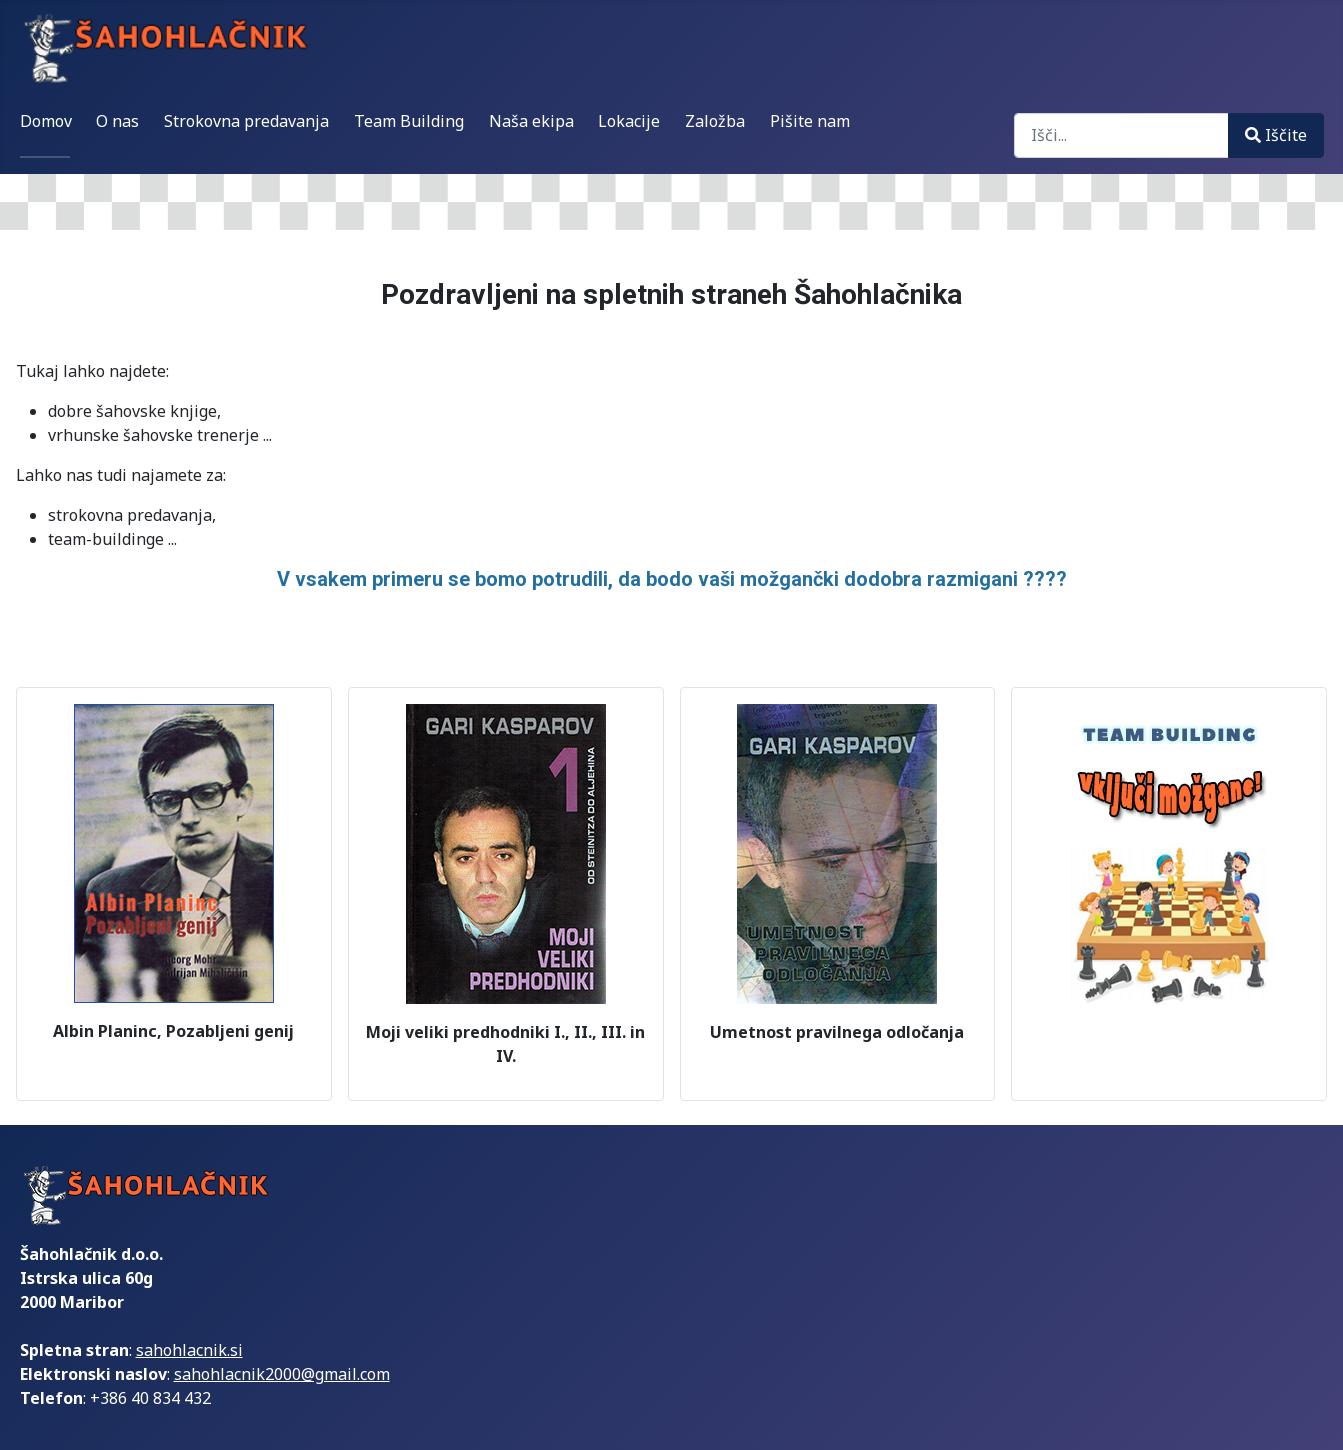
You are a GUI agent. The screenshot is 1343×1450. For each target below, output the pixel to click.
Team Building (409, 121)
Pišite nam (810, 121)
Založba (715, 121)
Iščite (1275, 135)
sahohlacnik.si (189, 1350)
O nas (117, 121)
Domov (46, 121)
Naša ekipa (531, 121)
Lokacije (629, 121)
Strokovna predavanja (246, 121)
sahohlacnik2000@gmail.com (282, 1374)
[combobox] (1121, 135)
